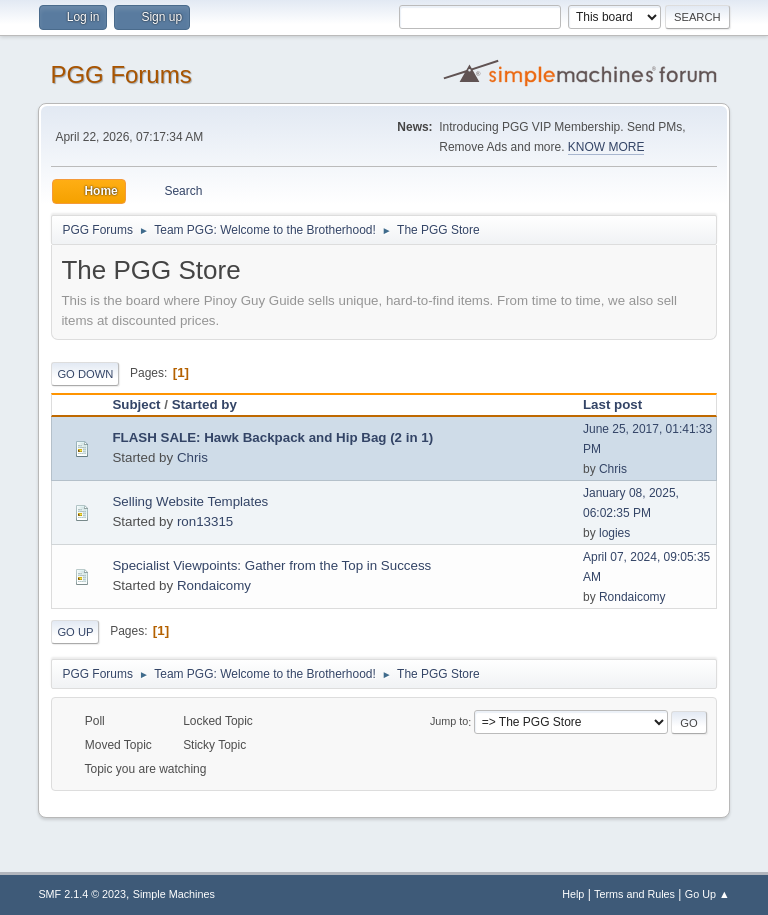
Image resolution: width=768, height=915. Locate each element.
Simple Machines (174, 894)
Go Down (85, 374)
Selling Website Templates (190, 501)
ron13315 (205, 521)
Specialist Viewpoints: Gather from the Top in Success (271, 565)
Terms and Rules (634, 894)
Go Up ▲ (707, 894)
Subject (136, 404)
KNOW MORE (606, 147)
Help (573, 894)
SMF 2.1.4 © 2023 (82, 894)
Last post (621, 404)
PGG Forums (120, 74)
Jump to (449, 722)
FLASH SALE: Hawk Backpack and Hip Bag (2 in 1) (272, 437)
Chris (192, 457)
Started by (204, 404)
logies (614, 533)
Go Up (75, 632)
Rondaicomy (214, 585)
